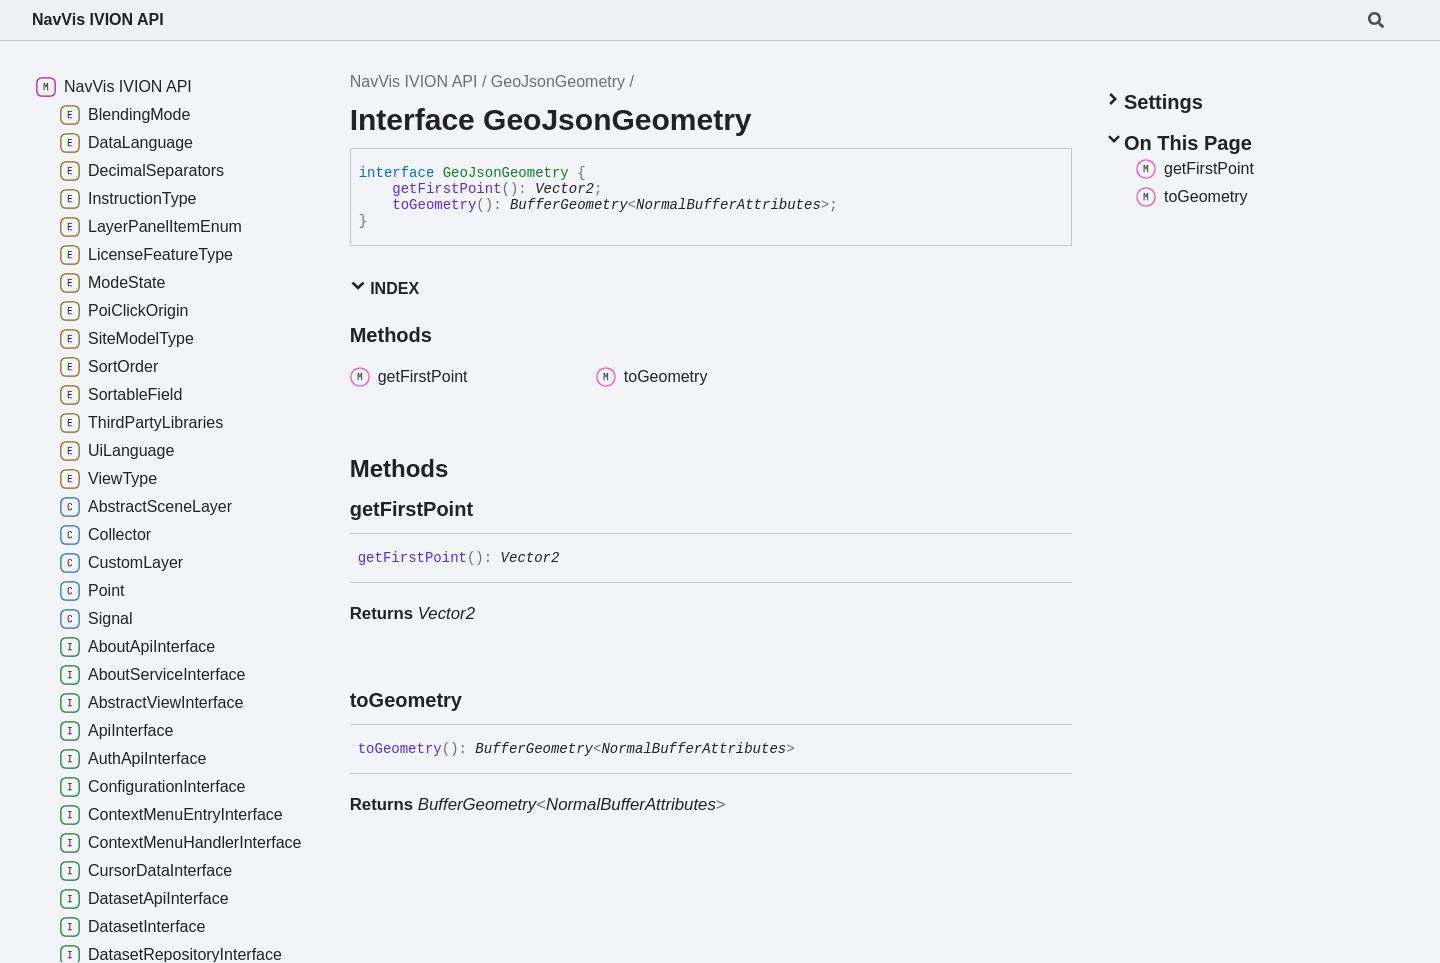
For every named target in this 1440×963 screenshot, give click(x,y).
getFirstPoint (446, 189)
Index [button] (384, 287)
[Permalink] (491, 509)
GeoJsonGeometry (558, 81)
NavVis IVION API (98, 19)
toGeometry (434, 205)
